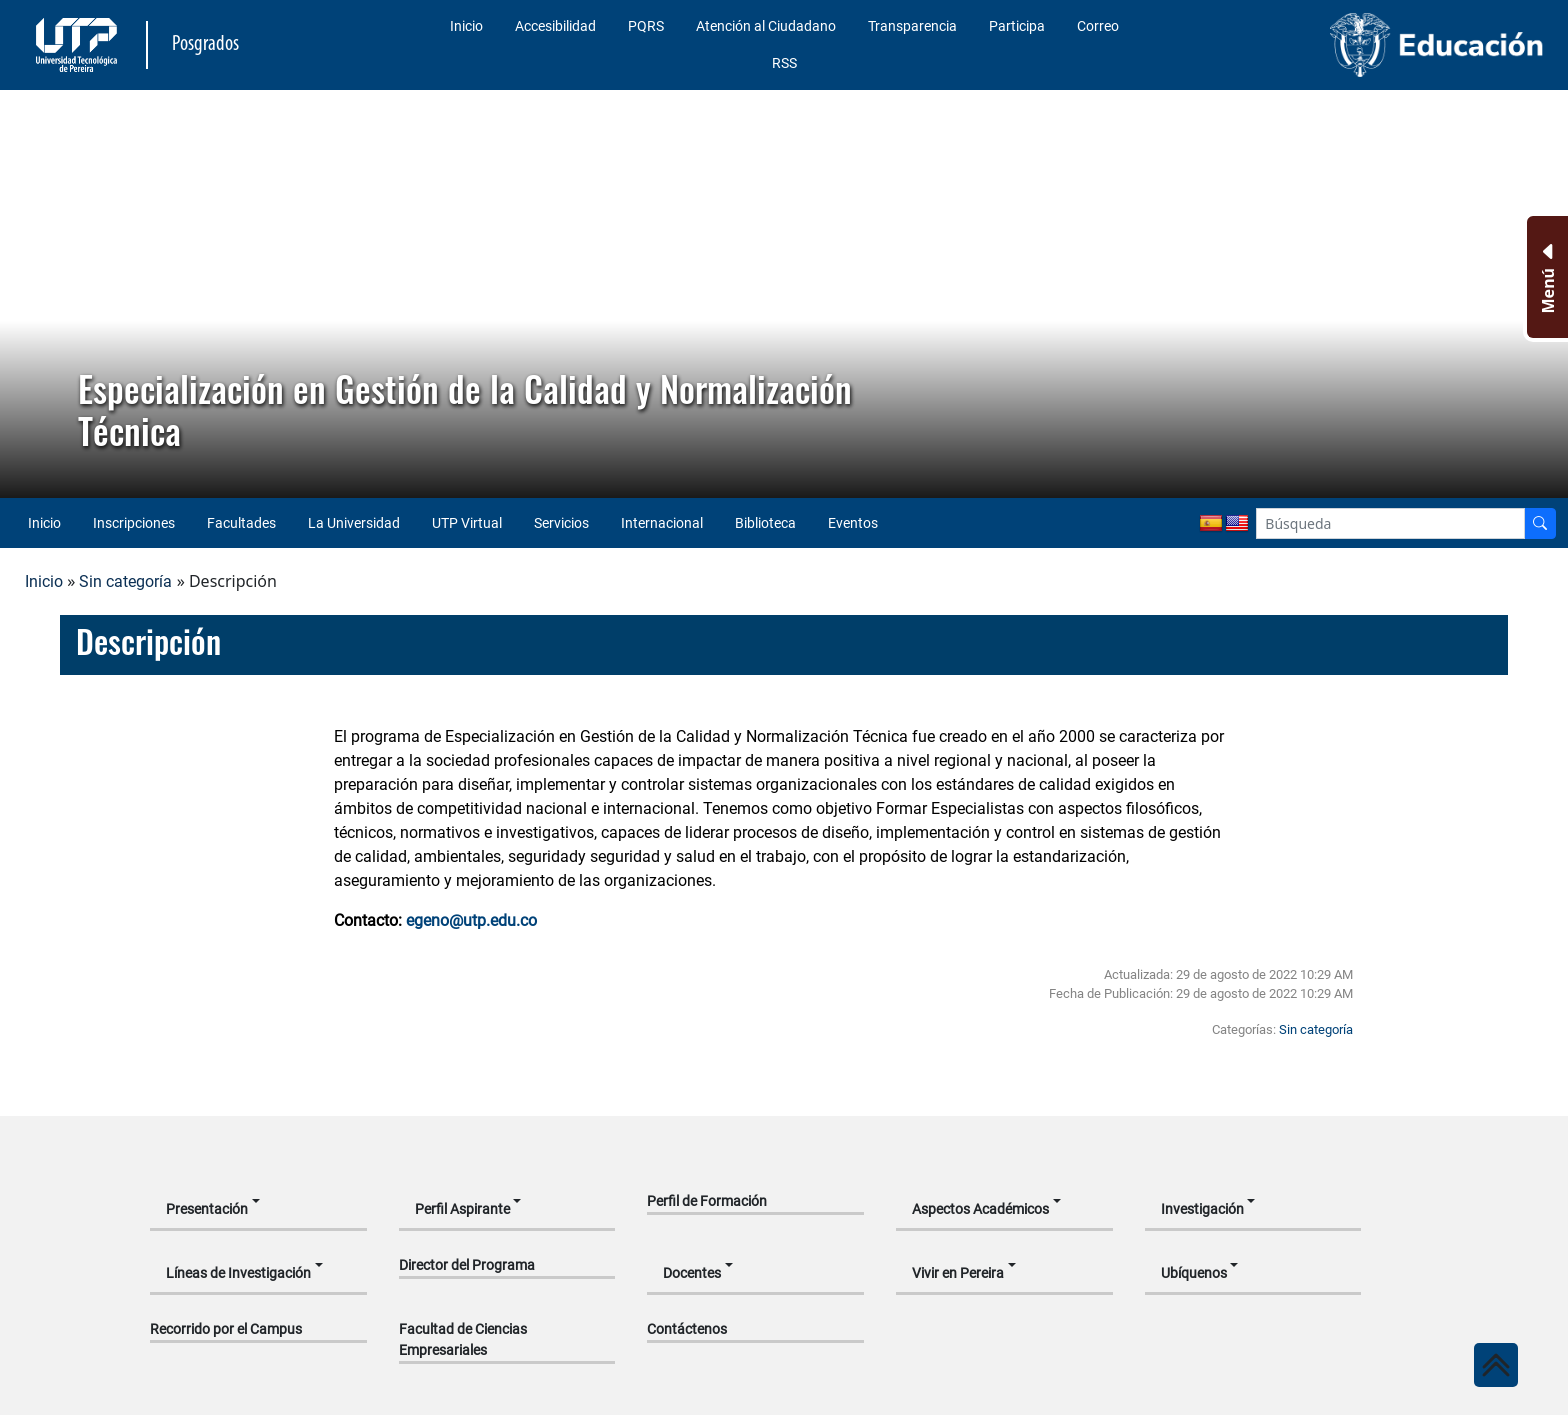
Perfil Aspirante (462, 1209)
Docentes (692, 1273)
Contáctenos (687, 1329)
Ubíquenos (1194, 1273)
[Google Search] (1390, 523)
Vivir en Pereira (958, 1273)
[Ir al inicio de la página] (1496, 1365)
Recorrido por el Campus (226, 1329)
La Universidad (354, 523)
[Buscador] (1540, 523)
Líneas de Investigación (238, 1273)
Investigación (1202, 1209)
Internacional (662, 523)
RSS (784, 63)
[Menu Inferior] (1545, 277)
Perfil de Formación (707, 1201)
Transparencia (912, 26)
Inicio (466, 26)
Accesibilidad (555, 26)
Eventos (853, 523)
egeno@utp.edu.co (471, 920)
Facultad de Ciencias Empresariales (463, 1339)
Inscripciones (134, 523)
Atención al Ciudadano (766, 26)
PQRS (646, 26)
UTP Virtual (467, 523)
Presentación (207, 1209)
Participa (1017, 26)
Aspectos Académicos (980, 1209)
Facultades (241, 523)
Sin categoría (125, 581)
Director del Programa (467, 1265)
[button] (31, 294)
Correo (1098, 26)
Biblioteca (765, 523)
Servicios (561, 523)
